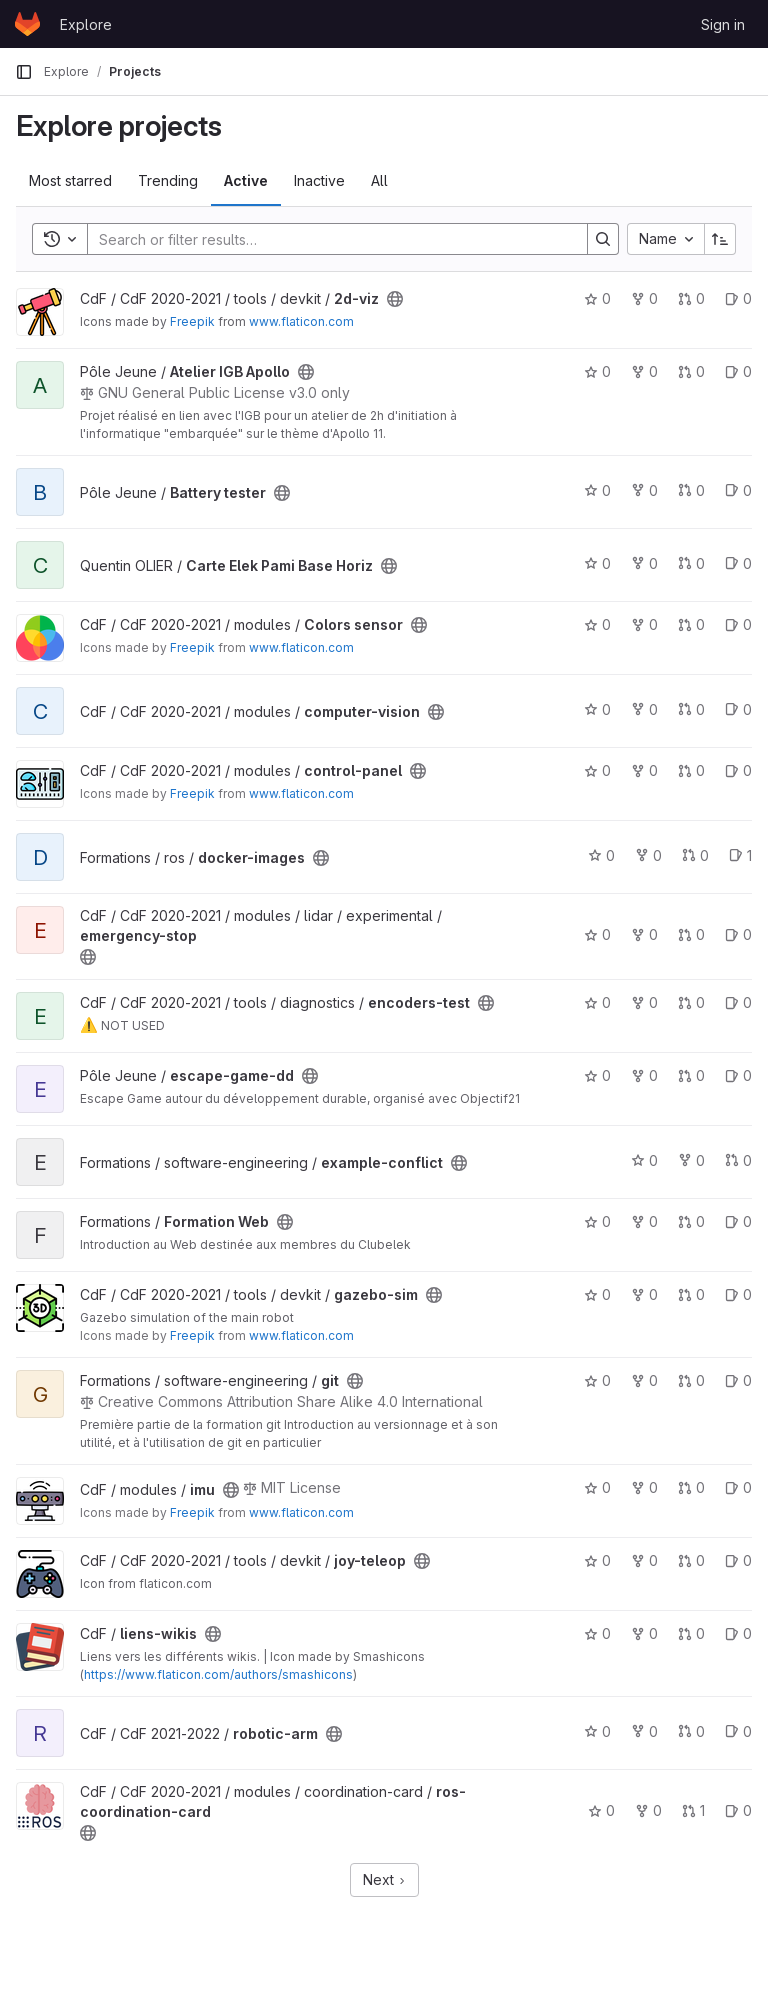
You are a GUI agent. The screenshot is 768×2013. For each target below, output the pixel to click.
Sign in (723, 24)
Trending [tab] (168, 180)
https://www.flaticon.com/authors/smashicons (218, 1674)
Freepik (192, 321)
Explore (86, 24)
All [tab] (379, 180)
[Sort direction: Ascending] (720, 239)
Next (384, 1879)
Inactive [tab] (319, 180)
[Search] (327, 239)
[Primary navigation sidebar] (24, 72)
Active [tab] (246, 180)
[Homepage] (27, 24)
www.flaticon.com (301, 321)
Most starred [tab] (70, 180)
